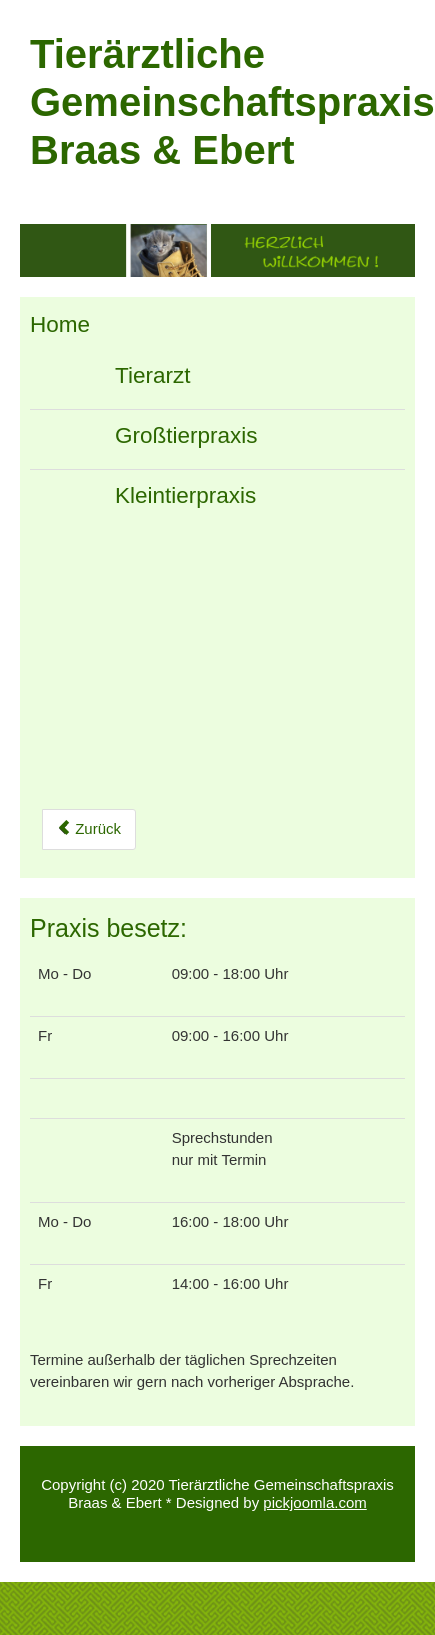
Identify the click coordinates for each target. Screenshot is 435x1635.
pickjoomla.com (314, 1502)
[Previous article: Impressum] (89, 829)
